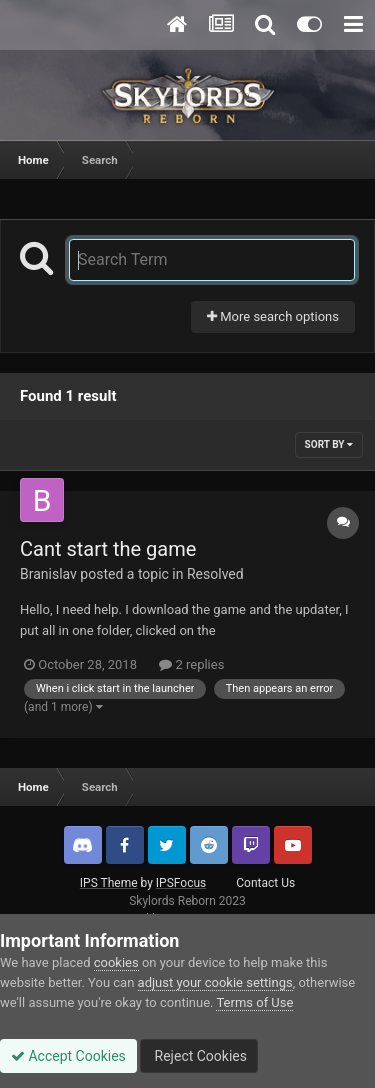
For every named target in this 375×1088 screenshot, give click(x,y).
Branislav (48, 574)
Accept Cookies (68, 1056)
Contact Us (265, 883)
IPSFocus (181, 883)
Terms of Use (254, 1002)
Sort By (329, 444)
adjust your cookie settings (215, 982)
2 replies (191, 664)
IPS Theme (109, 883)
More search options (273, 316)
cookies (116, 962)
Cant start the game (108, 549)
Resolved (215, 574)
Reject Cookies (199, 1056)
